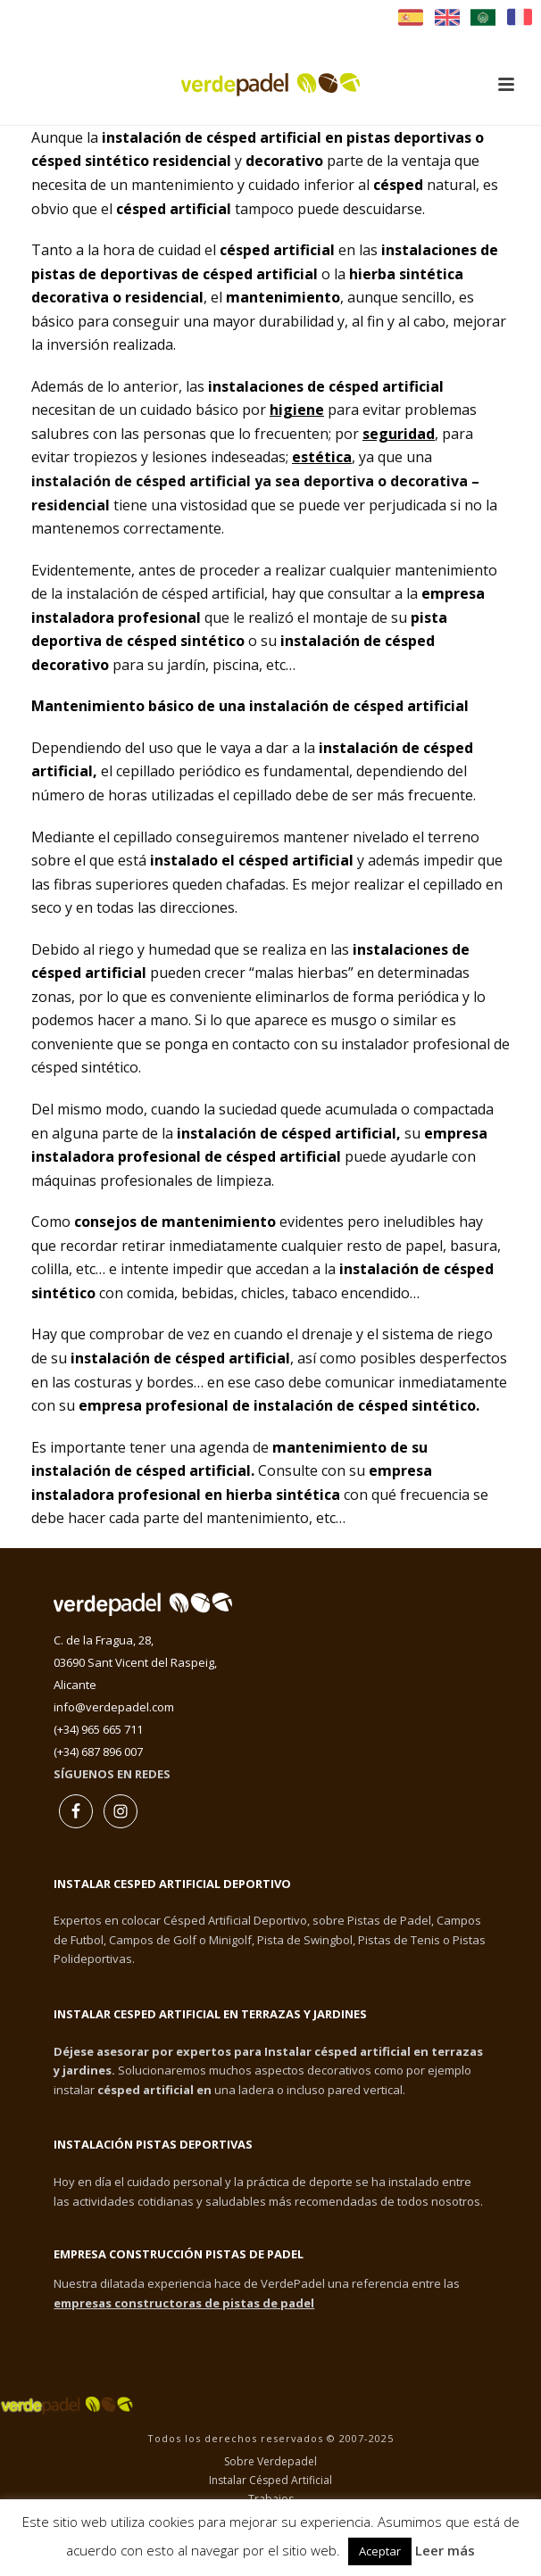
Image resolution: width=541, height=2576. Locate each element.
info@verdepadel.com (114, 1707)
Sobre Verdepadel (270, 2462)
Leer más (445, 2550)
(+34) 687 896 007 (98, 1752)
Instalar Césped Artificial (270, 2480)
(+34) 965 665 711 (98, 1729)
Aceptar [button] (380, 2551)
